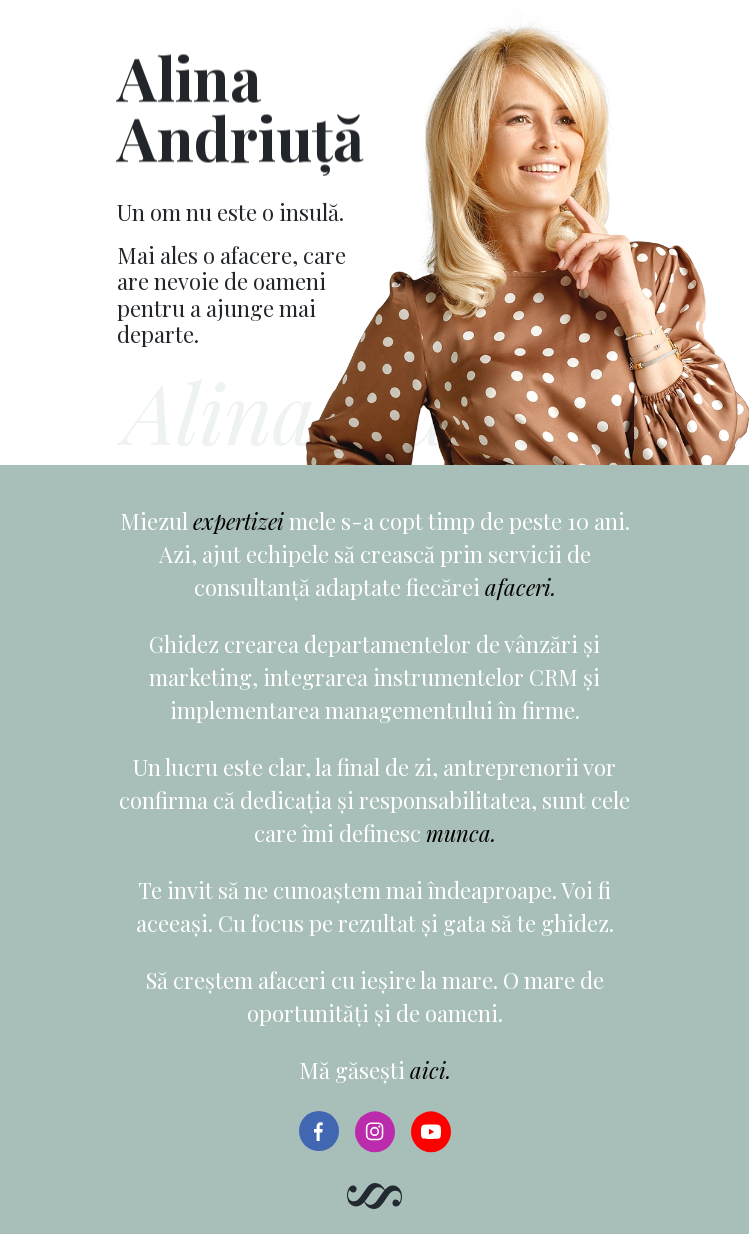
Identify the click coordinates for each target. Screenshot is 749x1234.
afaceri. (520, 587)
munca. (461, 833)
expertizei (238, 521)
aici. (430, 1070)
